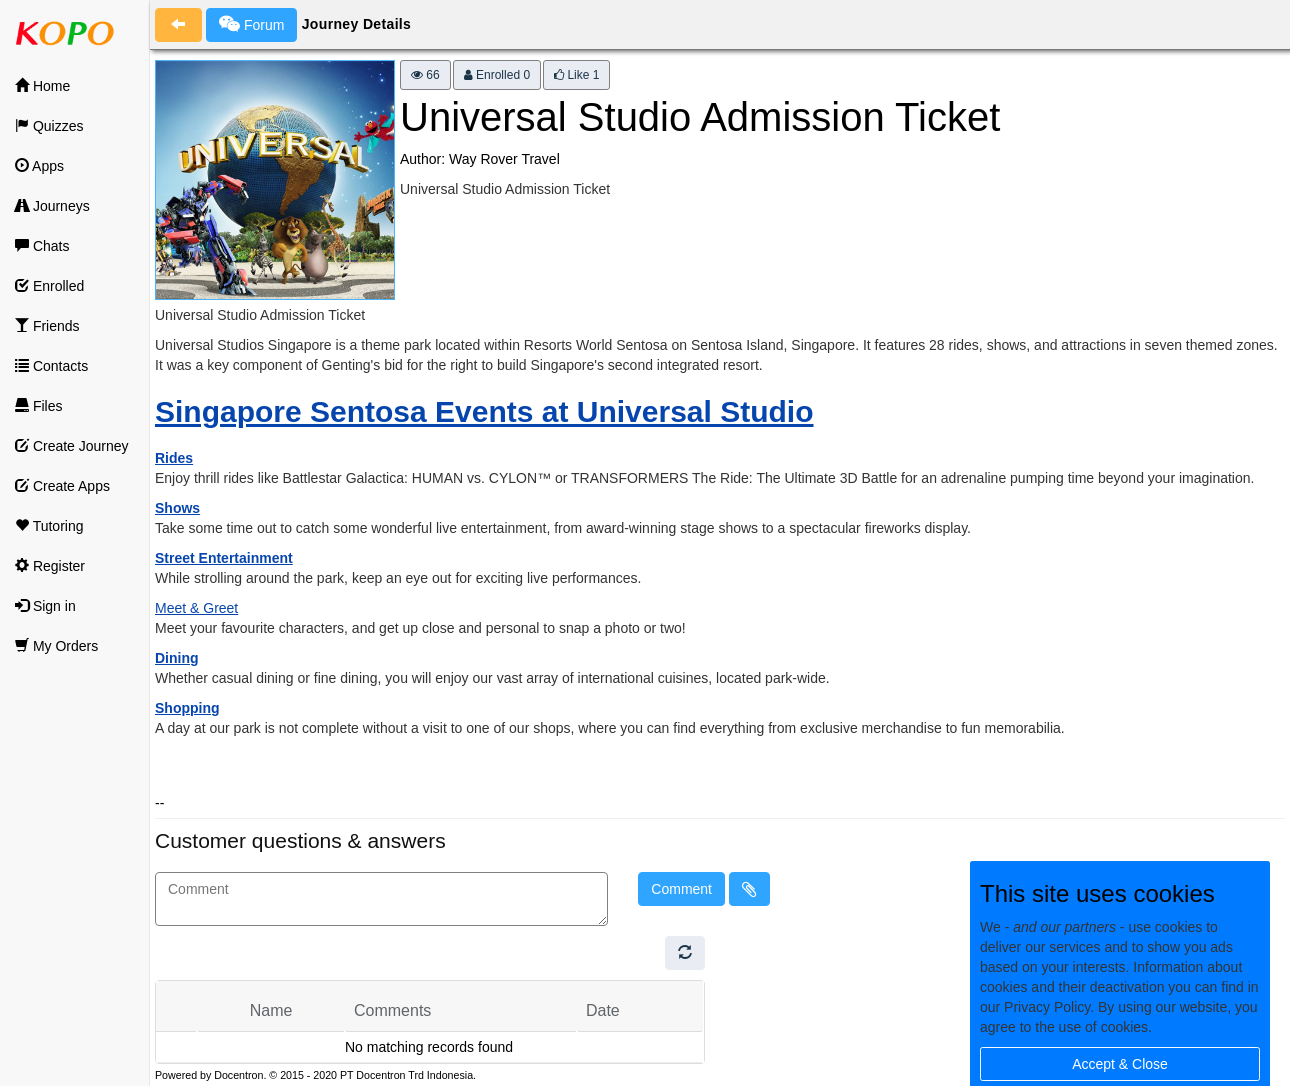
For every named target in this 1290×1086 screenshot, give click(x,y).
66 (425, 75)
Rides (174, 458)
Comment (681, 889)
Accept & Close (1120, 1064)
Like (576, 75)
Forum (251, 24)
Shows (177, 508)
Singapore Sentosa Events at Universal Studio (484, 411)
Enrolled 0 (497, 75)
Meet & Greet (196, 608)
